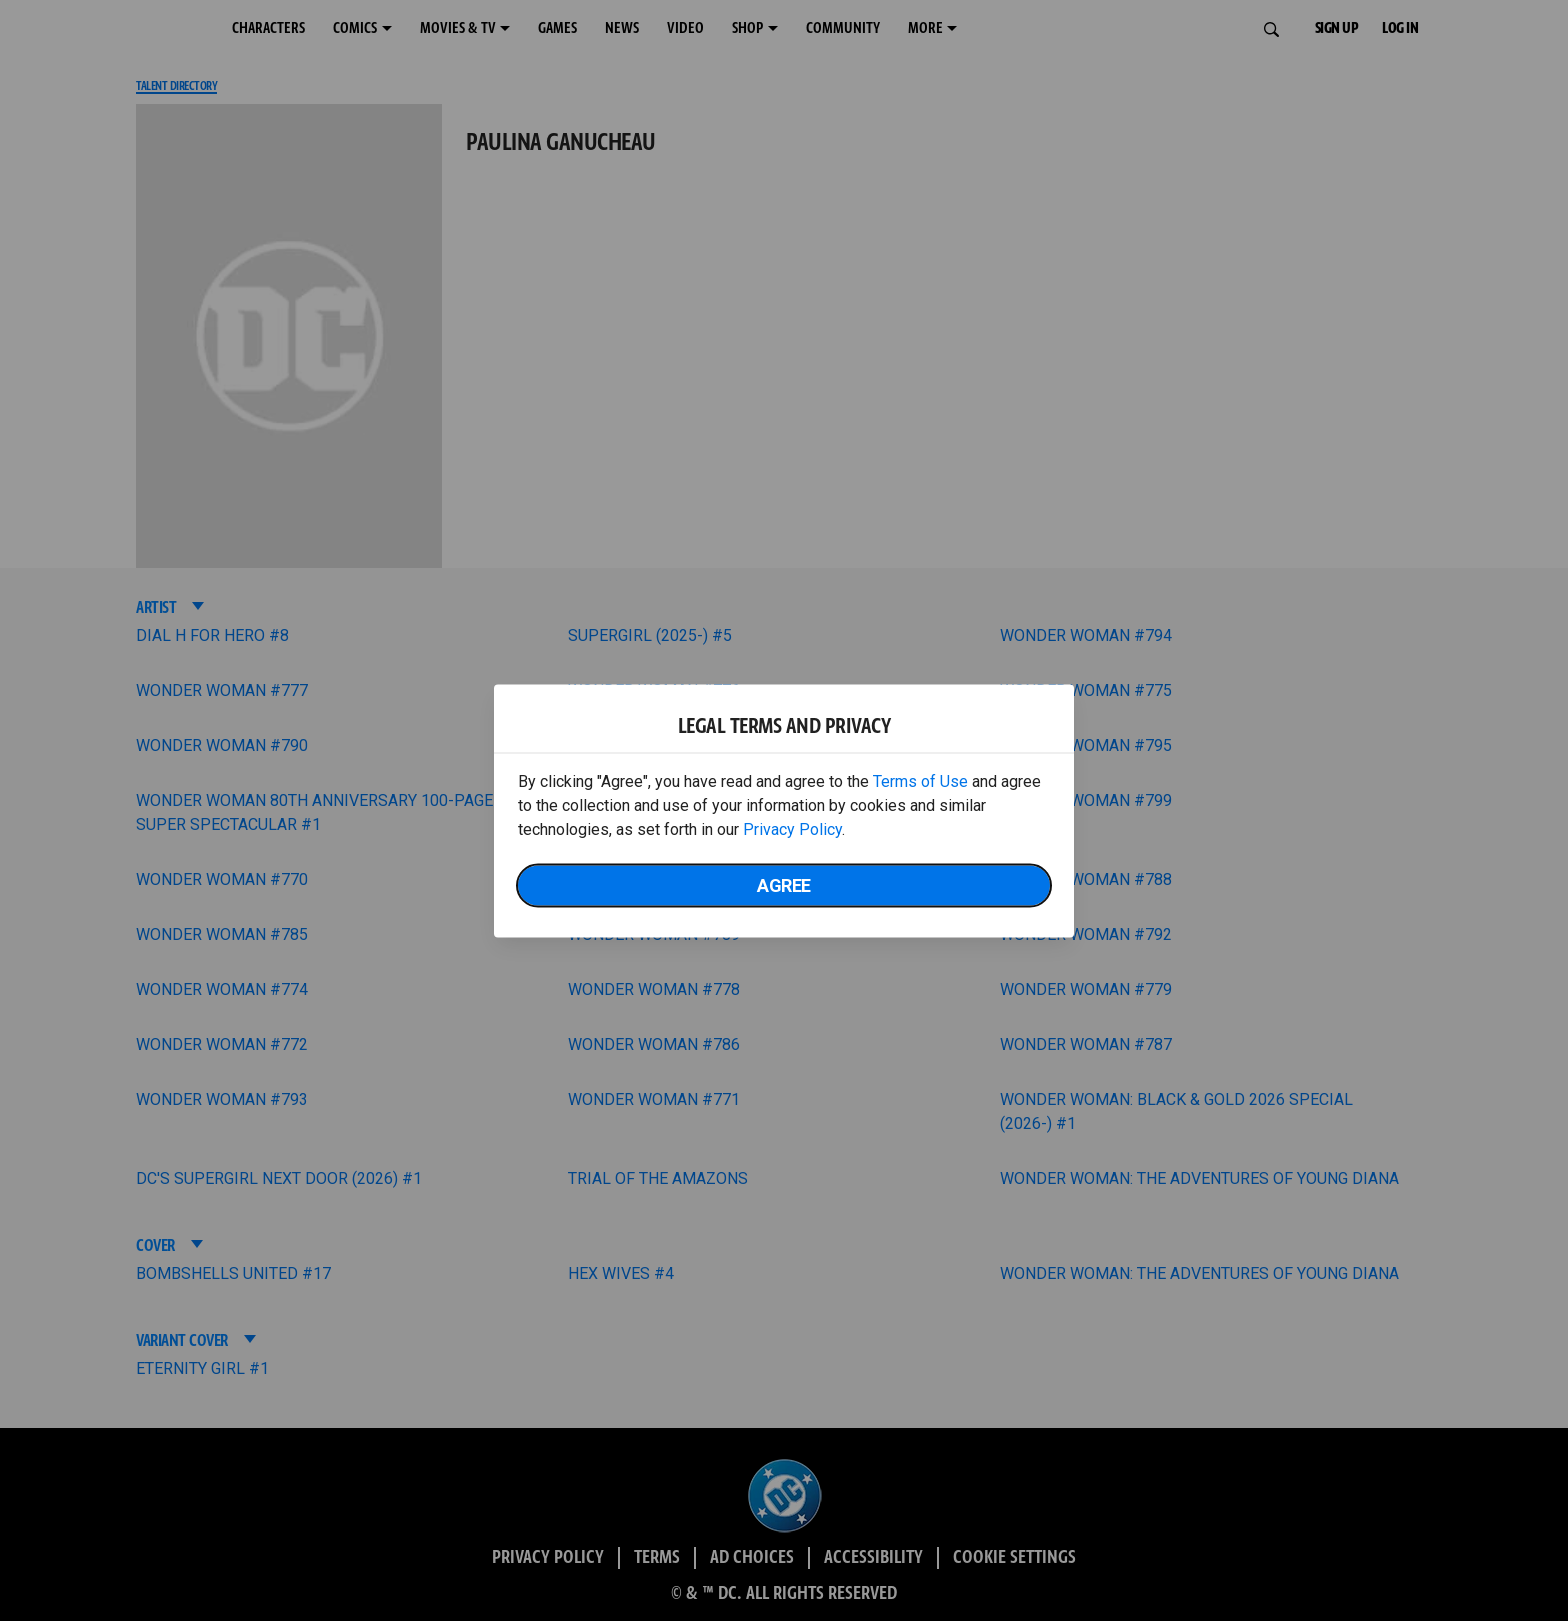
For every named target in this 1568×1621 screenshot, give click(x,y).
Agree (784, 884)
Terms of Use (920, 780)
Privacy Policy (792, 828)
